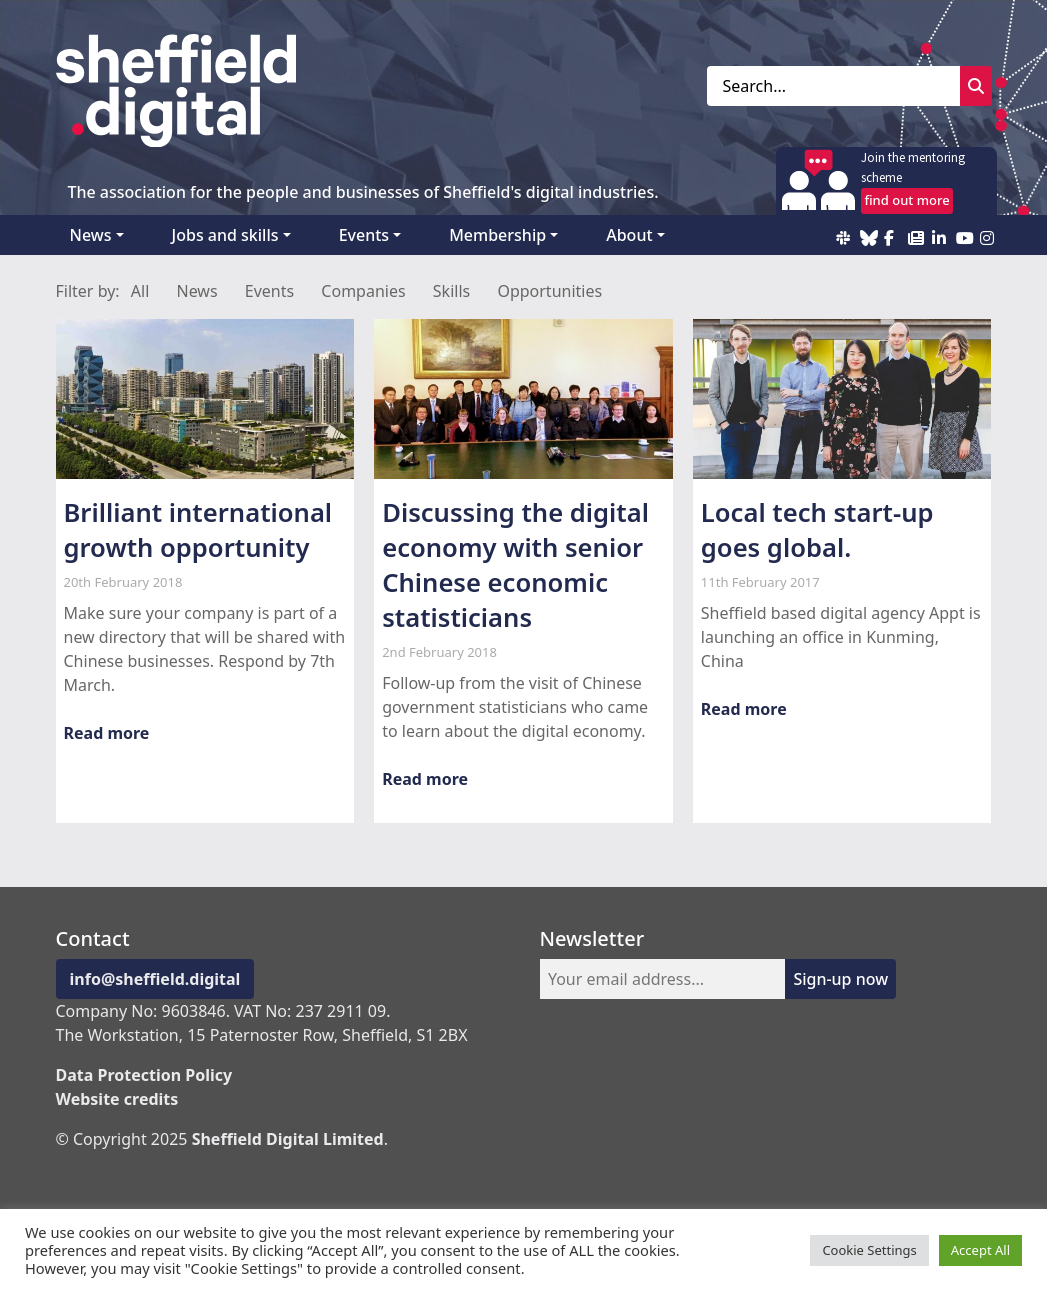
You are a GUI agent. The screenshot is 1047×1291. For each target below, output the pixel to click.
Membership (497, 235)
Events (364, 235)
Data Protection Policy (144, 1075)
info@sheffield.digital (155, 979)
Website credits (117, 1099)
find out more (906, 200)
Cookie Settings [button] (869, 1250)
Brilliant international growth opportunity (198, 530)
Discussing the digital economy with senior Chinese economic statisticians (515, 565)
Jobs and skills (225, 235)
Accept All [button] (980, 1250)
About (629, 235)
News (91, 235)
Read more (107, 733)
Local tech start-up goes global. (817, 530)
